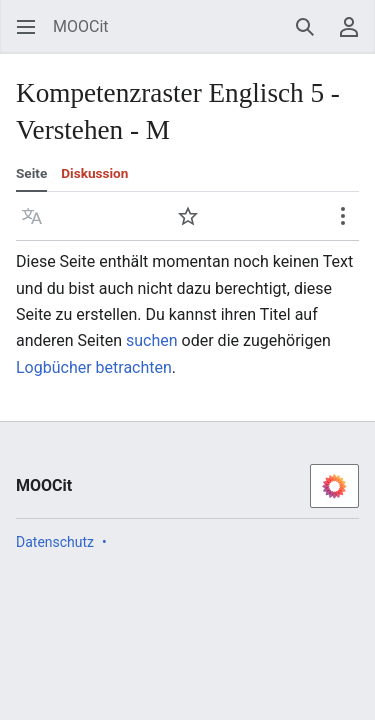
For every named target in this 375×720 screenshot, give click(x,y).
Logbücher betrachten (94, 367)
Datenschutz (55, 542)
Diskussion (94, 173)
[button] (32, 216)
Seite (31, 173)
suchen (152, 340)
